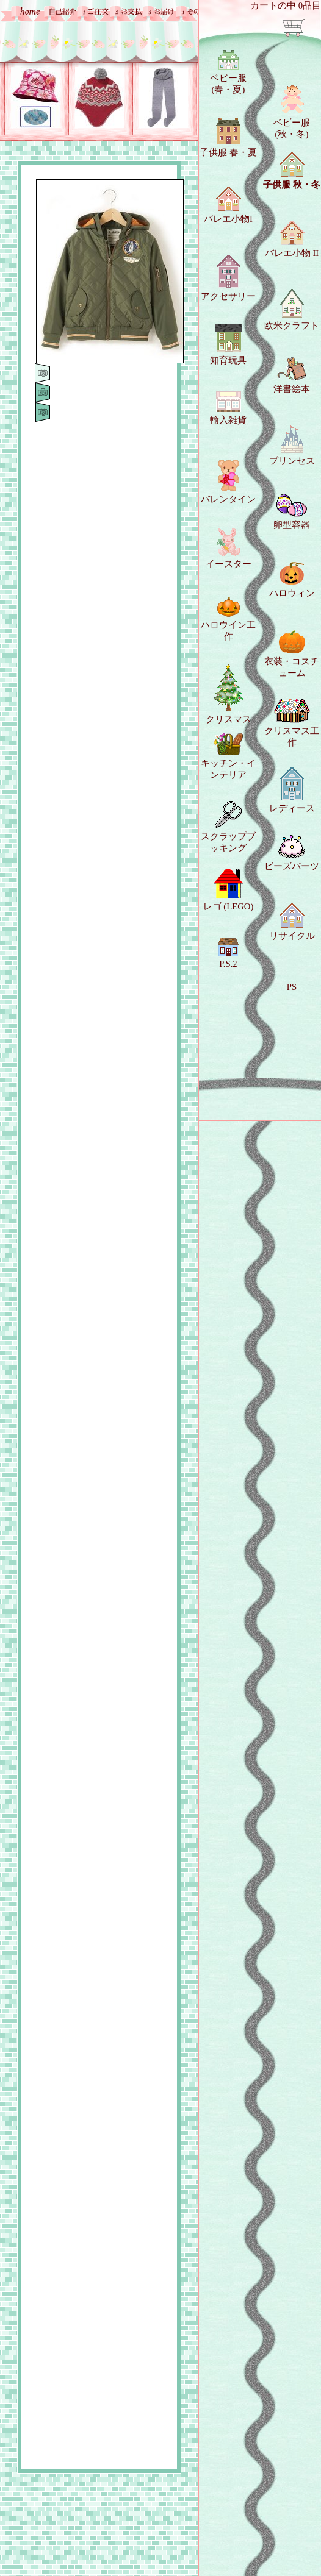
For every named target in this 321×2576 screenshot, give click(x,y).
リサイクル (292, 922)
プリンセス (292, 445)
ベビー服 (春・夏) (228, 72)
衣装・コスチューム (291, 654)
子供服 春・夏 (228, 137)
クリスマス (228, 694)
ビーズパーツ (291, 853)
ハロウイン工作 (228, 618)
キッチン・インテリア (228, 756)
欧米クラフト (291, 309)
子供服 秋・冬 (291, 171)
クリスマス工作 (291, 723)
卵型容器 (291, 512)
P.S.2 (228, 953)
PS (292, 987)
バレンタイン (228, 482)
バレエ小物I (228, 205)
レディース (292, 790)
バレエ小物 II (292, 239)
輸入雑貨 (228, 408)
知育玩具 (228, 344)
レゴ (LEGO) (228, 890)
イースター (228, 548)
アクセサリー (228, 278)
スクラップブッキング (228, 827)
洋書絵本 (291, 375)
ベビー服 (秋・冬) (291, 111)
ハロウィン (292, 580)
